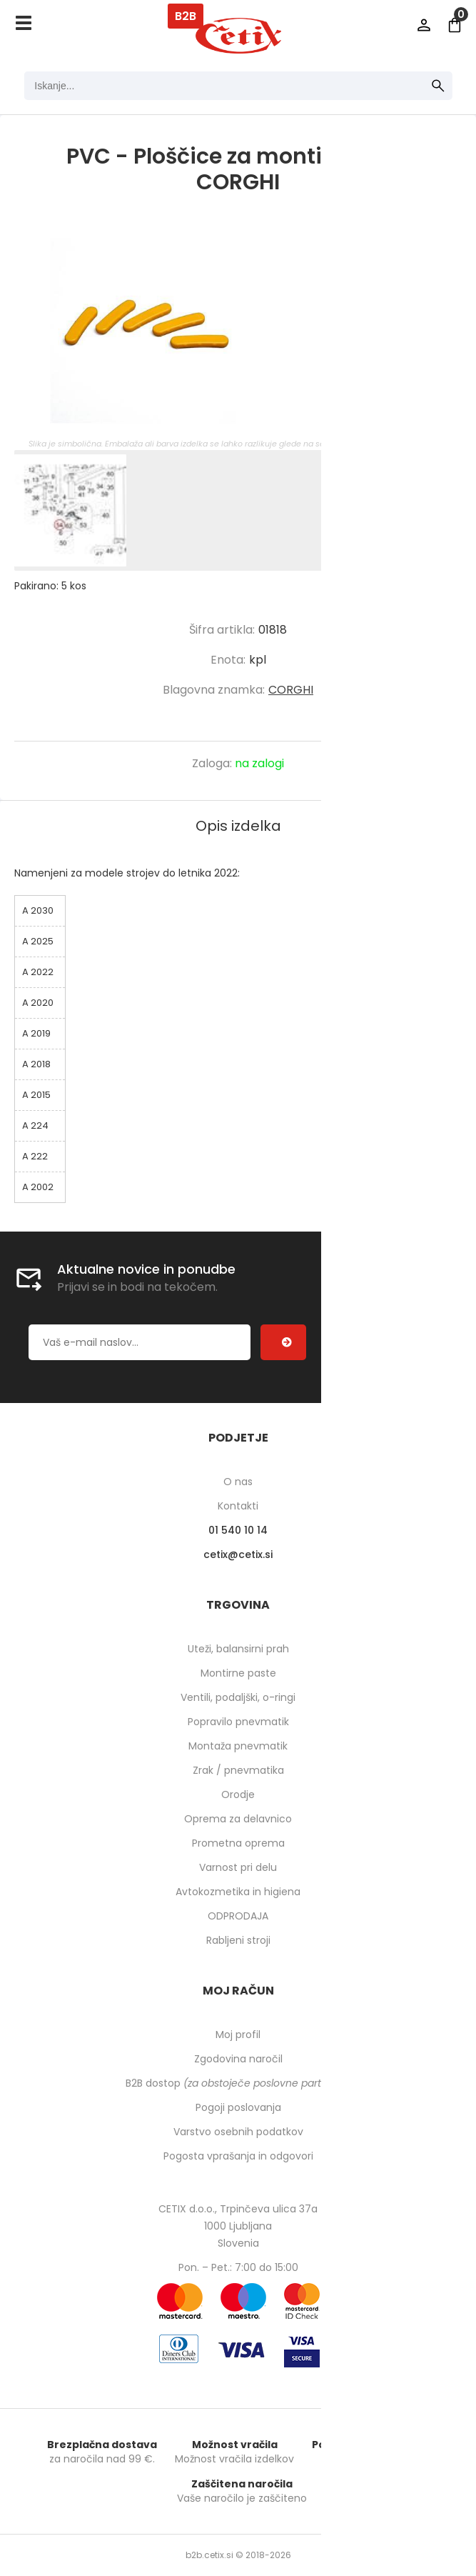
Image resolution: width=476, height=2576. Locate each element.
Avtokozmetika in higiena (238, 1891)
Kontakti (238, 1506)
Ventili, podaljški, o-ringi (238, 1697)
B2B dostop (238, 2083)
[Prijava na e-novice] (283, 1342)
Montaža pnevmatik (238, 1746)
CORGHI (290, 690)
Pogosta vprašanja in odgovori (238, 2156)
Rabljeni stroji (238, 1940)
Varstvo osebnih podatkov (238, 2132)
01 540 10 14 (238, 1530)
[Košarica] (454, 25)
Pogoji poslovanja (238, 2107)
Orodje (238, 1794)
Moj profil (238, 2034)
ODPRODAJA (238, 1916)
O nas (238, 1481)
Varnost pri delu (238, 1867)
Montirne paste (238, 1673)
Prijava (424, 25)
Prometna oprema (238, 1843)
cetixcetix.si (238, 1554)
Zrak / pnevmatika (238, 1770)
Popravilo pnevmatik (238, 1721)
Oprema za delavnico (238, 1819)
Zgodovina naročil (238, 2059)
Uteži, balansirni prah (238, 1649)
